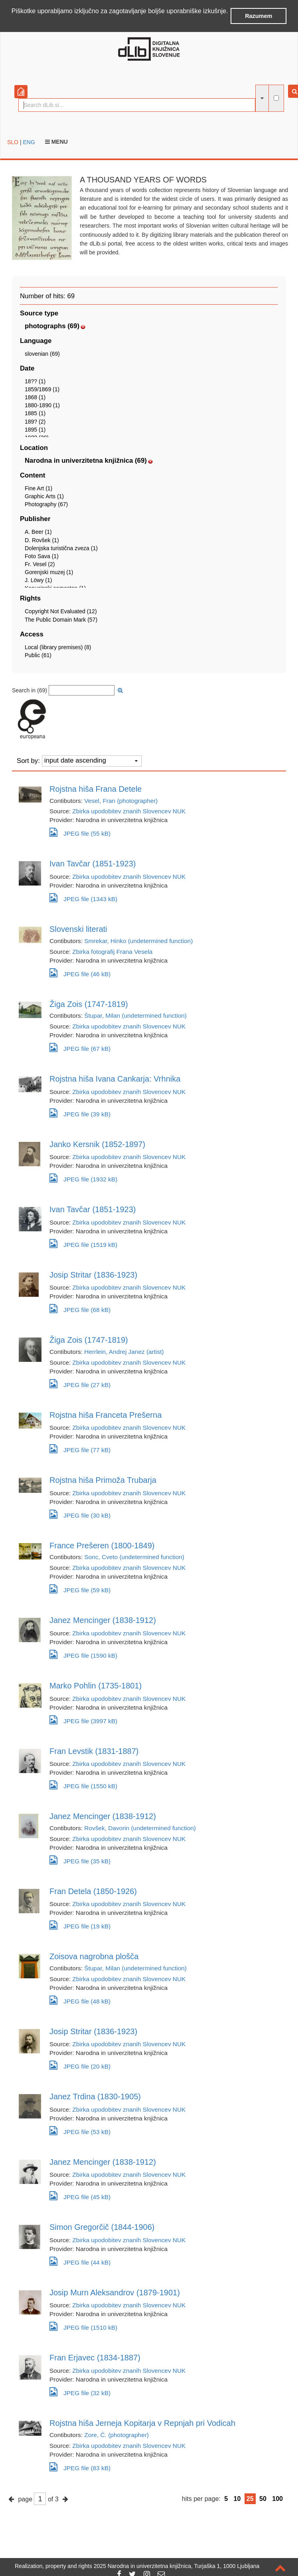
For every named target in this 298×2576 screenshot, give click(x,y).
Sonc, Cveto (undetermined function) (134, 1556)
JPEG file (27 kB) (80, 1382)
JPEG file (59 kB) (80, 1588)
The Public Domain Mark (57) (61, 619)
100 (277, 2498)
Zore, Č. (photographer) (116, 2434)
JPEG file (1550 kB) (83, 1784)
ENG (29, 141)
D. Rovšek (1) (42, 539)
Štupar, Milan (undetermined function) (135, 1014)
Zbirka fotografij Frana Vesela (112, 950)
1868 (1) (35, 397)
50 (262, 2498)
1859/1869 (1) (42, 388)
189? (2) (35, 421)
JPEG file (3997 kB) (83, 1719)
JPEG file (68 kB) (80, 1308)
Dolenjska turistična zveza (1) (61, 547)
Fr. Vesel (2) (40, 563)
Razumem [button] (258, 16)
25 (250, 2498)
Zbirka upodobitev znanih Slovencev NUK (129, 810)
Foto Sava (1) (42, 555)
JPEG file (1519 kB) (83, 1242)
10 (237, 2498)
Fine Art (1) (38, 487)
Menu (56, 141)
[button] (13, 21)
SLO (12, 141)
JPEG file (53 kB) (80, 2129)
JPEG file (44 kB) (80, 2260)
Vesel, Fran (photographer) (121, 800)
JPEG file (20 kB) (80, 2064)
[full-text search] (276, 97)
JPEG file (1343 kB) (83, 897)
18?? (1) (35, 380)
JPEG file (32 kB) (80, 2391)
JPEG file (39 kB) (80, 1112)
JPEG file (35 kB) (80, 1859)
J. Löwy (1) (38, 580)
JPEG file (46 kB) (80, 972)
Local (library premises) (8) (58, 646)
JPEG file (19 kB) (80, 1924)
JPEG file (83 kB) (80, 2466)
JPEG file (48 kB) (80, 1999)
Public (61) (38, 654)
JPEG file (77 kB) (80, 1448)
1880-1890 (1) (42, 405)
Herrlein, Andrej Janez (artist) (124, 1350)
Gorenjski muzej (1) (49, 572)
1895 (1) (35, 429)
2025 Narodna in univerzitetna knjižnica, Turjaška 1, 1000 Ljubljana (177, 2566)
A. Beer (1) (38, 531)
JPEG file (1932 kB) (83, 1177)
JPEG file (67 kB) (80, 1046)
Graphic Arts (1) (44, 495)
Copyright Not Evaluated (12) (61, 611)
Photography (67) (46, 504)
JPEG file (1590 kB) (83, 1653)
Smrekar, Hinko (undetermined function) (138, 940)
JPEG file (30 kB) (80, 1513)
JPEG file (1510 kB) (83, 2325)
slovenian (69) (42, 353)
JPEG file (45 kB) (80, 2195)
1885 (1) (35, 413)
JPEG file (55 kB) (80, 831)
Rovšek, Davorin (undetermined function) (140, 1827)
